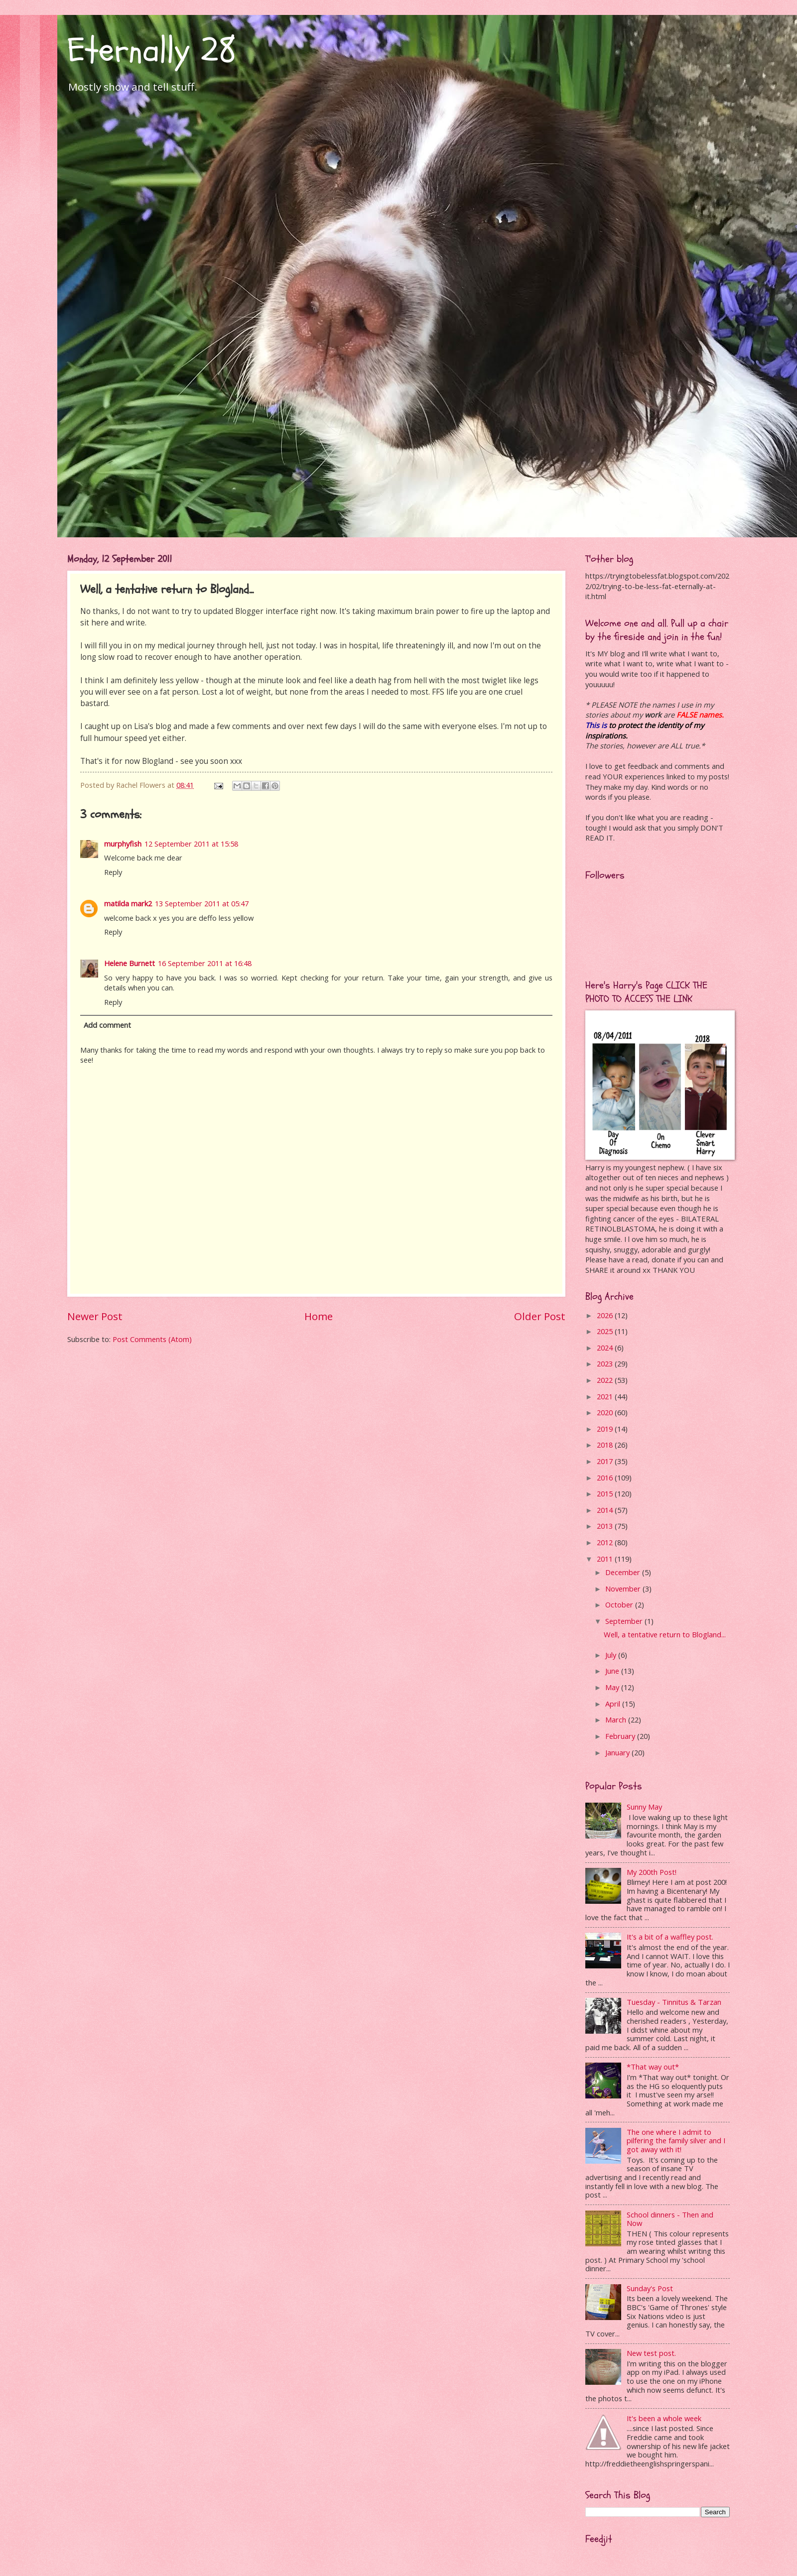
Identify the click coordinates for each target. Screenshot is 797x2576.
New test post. (651, 2353)
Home (318, 1316)
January (618, 1752)
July (611, 1655)
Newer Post (95, 1316)
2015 (606, 1493)
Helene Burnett (129, 963)
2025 (606, 1331)
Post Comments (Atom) (152, 1339)
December (623, 1572)
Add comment (107, 1025)
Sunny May (644, 1807)
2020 (606, 1412)
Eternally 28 (151, 50)
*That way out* (653, 2067)
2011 (606, 1559)
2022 (606, 1380)
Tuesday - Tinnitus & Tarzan (674, 2002)
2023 (606, 1363)
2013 (606, 1526)
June (613, 1671)
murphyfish (122, 844)
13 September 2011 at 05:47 (202, 903)
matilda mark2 (128, 903)
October (620, 1604)
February (621, 1736)
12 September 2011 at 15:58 (191, 844)
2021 (606, 1396)
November (624, 1589)
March (616, 1719)
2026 (606, 1315)
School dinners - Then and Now (670, 2218)
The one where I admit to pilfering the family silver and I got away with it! (676, 2140)
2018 (606, 1445)
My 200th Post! (651, 1872)
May (613, 1687)
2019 (606, 1429)
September (625, 1621)
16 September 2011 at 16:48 (205, 963)
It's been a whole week (664, 2418)
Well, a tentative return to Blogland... (665, 1634)
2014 (606, 1510)
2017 (606, 1461)
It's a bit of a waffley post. (670, 1937)
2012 (606, 1542)
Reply (113, 872)
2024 (606, 1347)
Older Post (539, 1316)
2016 (606, 1477)
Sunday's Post (650, 2288)
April (613, 1704)
